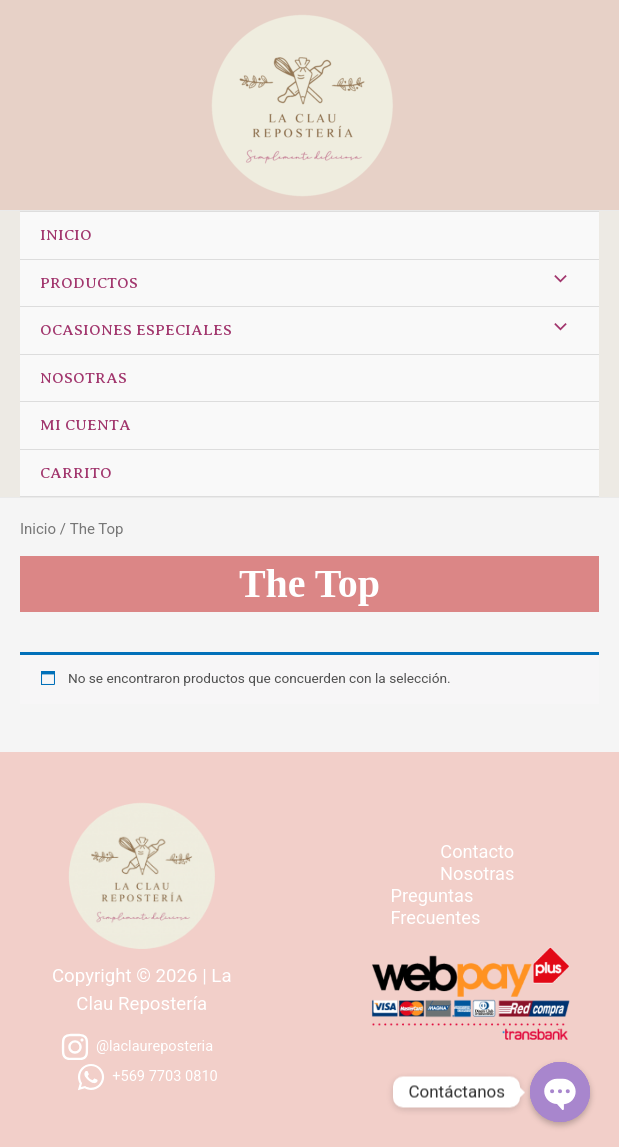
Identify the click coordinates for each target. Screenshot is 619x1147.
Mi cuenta (85, 425)
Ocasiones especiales (136, 330)
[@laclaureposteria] (136, 1047)
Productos (89, 283)
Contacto (477, 851)
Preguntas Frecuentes (436, 906)
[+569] (146, 1077)
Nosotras (83, 378)
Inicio (66, 235)
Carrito (76, 473)
